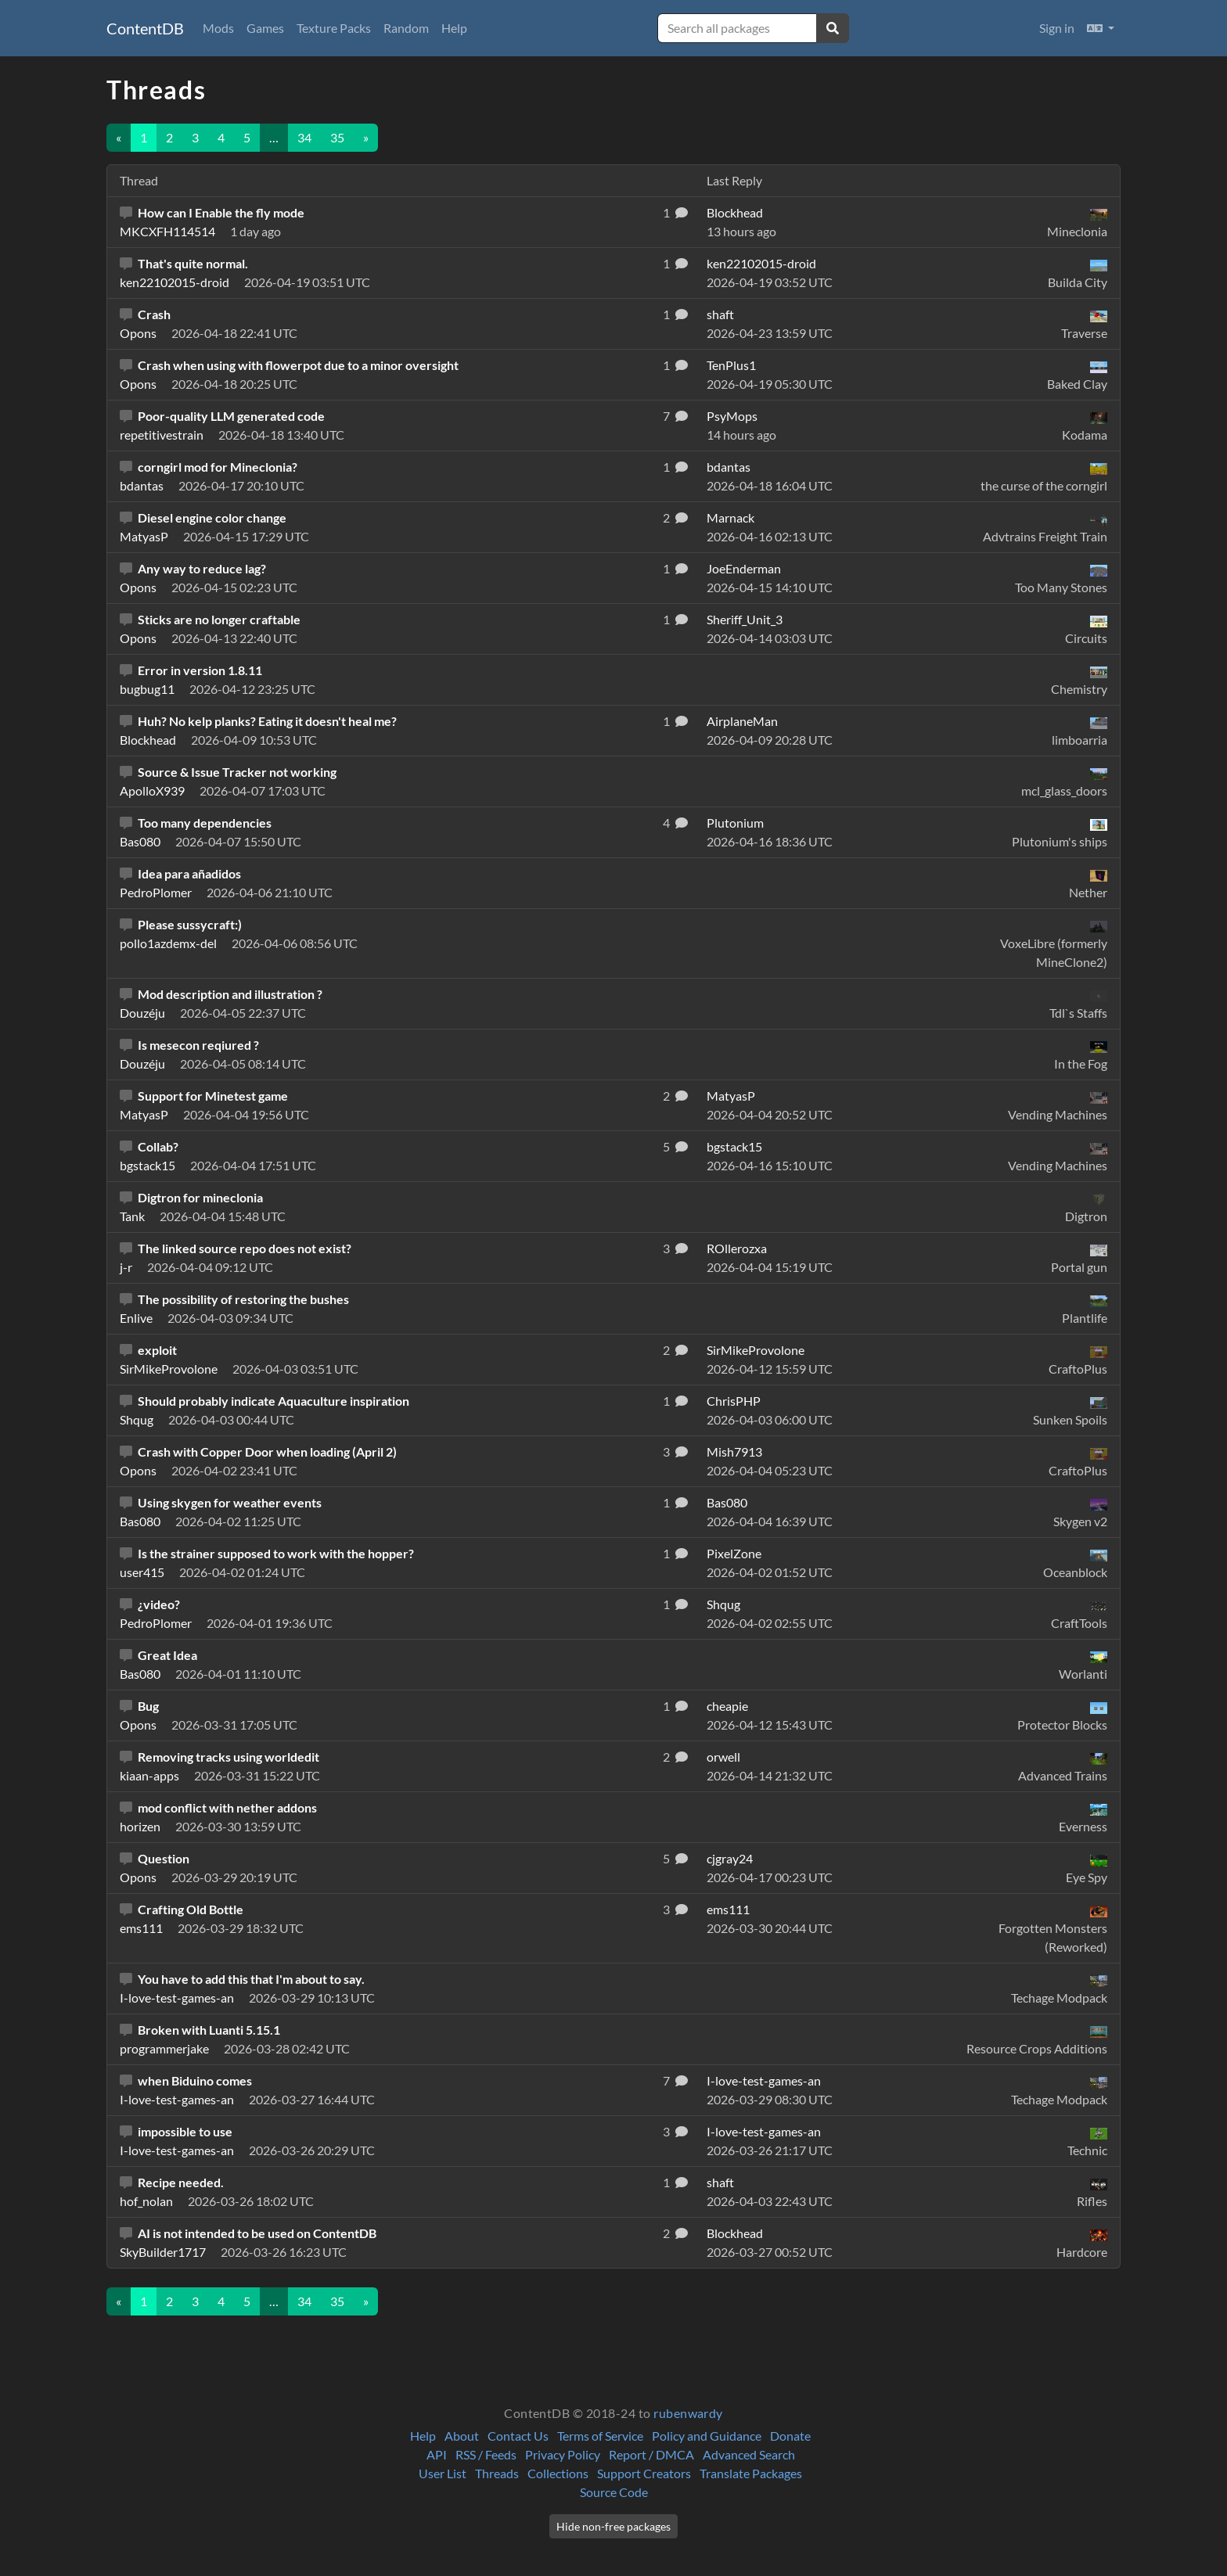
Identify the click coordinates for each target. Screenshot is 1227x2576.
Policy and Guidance (706, 2435)
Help (454, 27)
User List (442, 2473)
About (461, 2435)
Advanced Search (749, 2454)
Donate (790, 2435)
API (436, 2454)
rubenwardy (688, 2412)
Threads (497, 2473)
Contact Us (518, 2435)
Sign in (1056, 27)
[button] (1101, 28)
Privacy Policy (562, 2454)
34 (304, 137)
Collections (557, 2473)
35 (337, 137)
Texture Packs (334, 27)
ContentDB (145, 28)
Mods (218, 27)
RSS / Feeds (485, 2454)
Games (265, 27)
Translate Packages (751, 2473)
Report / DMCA (651, 2454)
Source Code (614, 2491)
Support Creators (644, 2473)
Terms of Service (600, 2435)
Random (406, 27)
